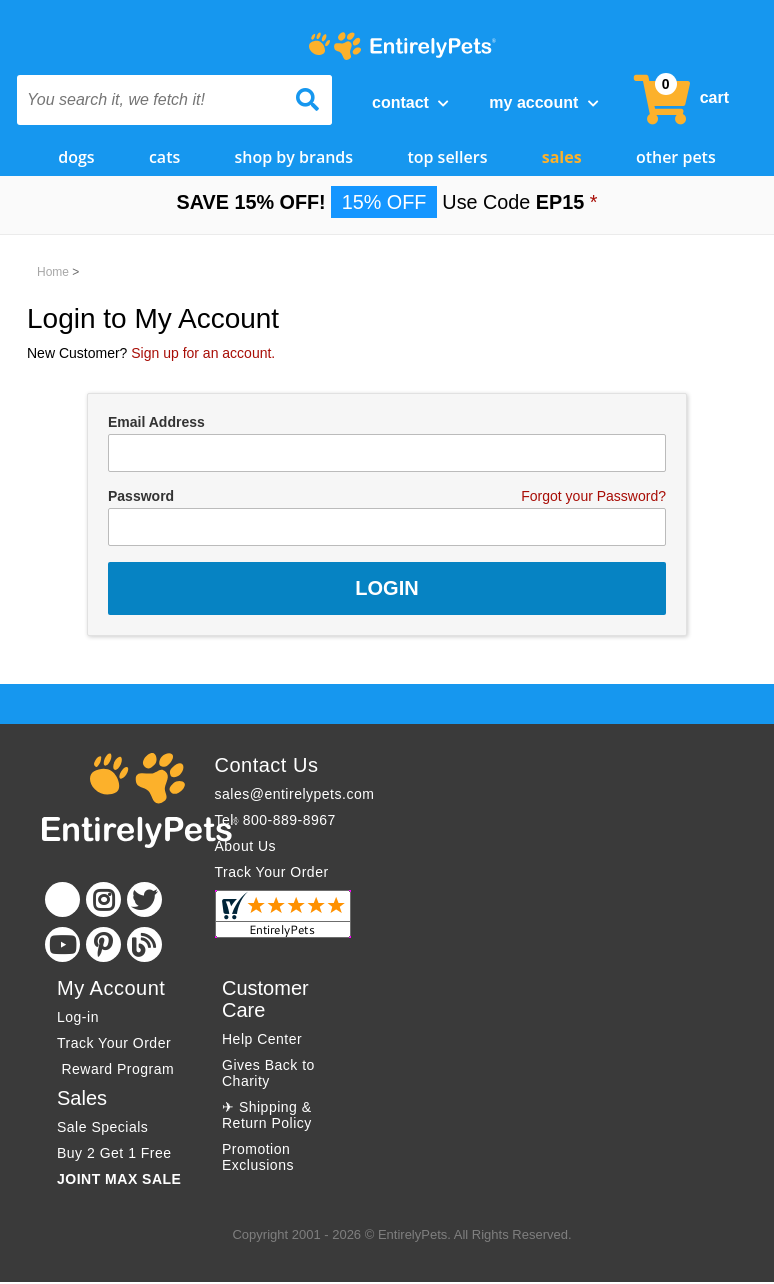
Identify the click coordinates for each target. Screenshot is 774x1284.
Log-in (78, 1017)
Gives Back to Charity (268, 1073)
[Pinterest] (103, 944)
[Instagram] (103, 899)
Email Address (156, 422)
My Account (543, 102)
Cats (164, 157)
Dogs (76, 157)
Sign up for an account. (203, 353)
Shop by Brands (294, 157)
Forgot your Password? (593, 496)
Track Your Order (272, 872)
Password (141, 496)
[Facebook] (62, 899)
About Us (246, 846)
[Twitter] (144, 899)
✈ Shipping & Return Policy (267, 1115)
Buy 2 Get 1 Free (114, 1153)
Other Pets (676, 157)
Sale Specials (102, 1127)
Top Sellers (447, 157)
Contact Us (267, 765)
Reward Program (118, 1069)
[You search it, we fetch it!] (151, 100)
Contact (410, 102)
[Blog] (144, 944)
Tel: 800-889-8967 (275, 820)
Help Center (262, 1039)
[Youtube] (62, 944)
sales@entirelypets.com (295, 794)
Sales (562, 157)
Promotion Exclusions (258, 1157)
